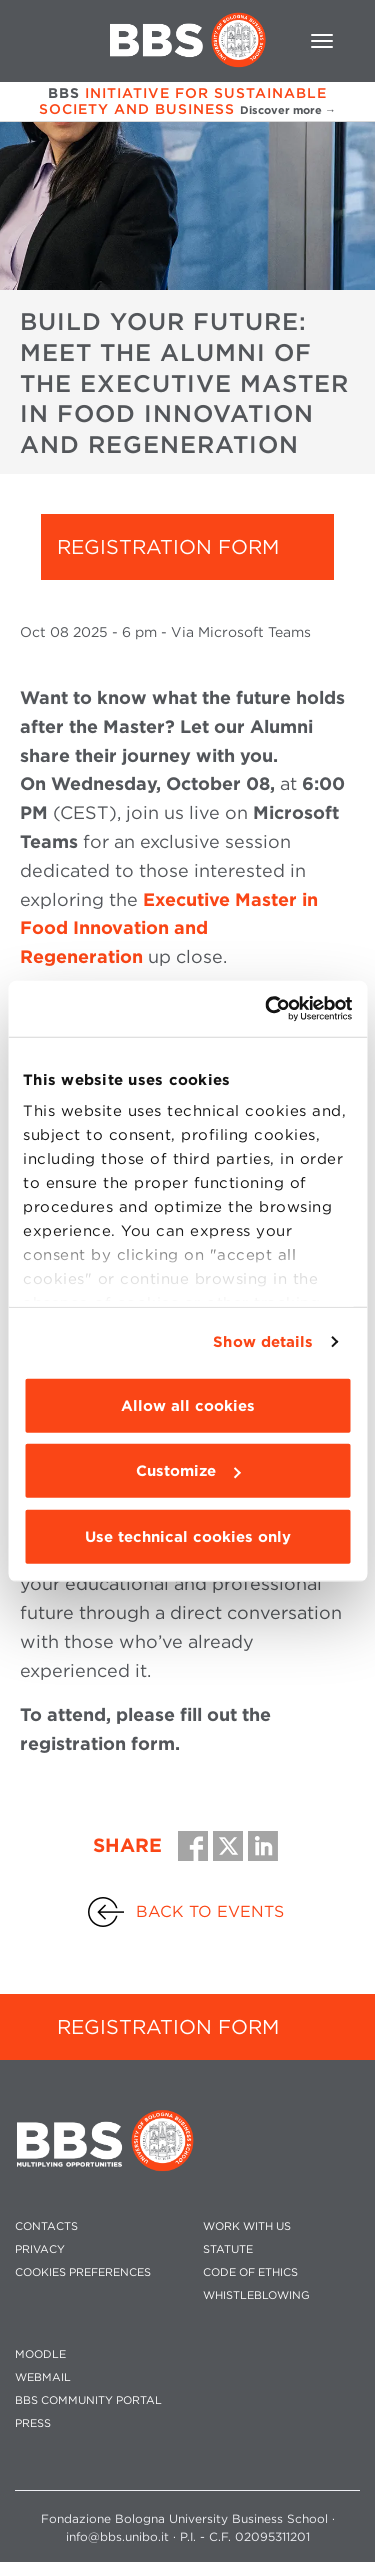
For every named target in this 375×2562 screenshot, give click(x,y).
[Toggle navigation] (322, 41)
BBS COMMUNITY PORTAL (88, 2400)
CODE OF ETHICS (250, 2272)
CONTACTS (46, 2226)
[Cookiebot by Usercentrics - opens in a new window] (267, 1009)
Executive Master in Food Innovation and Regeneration (169, 928)
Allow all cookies (188, 1405)
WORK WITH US (247, 2226)
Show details (263, 1342)
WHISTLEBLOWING (256, 2295)
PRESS (33, 2423)
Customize (188, 1471)
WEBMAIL (43, 2377)
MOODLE (40, 2354)
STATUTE (228, 2249)
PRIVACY (40, 2249)
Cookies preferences (83, 2272)
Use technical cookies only (188, 1536)
